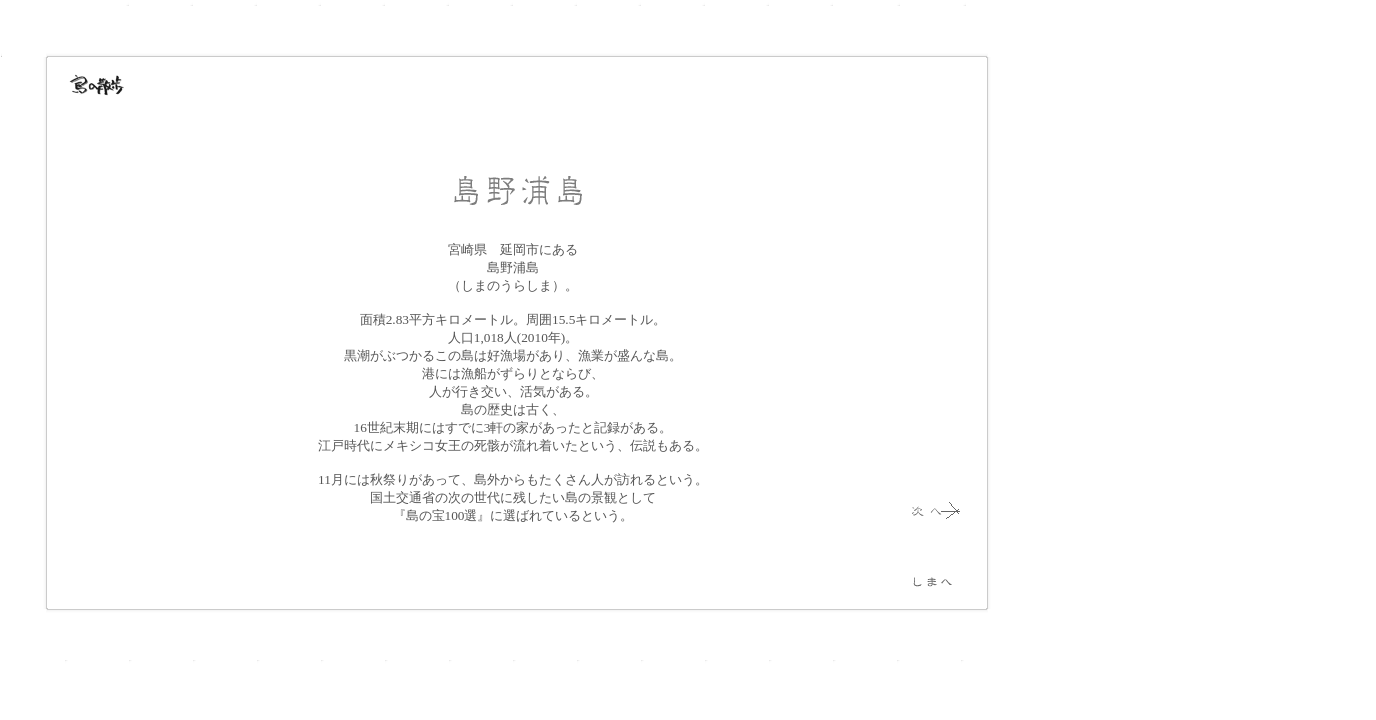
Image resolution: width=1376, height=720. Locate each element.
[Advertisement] (1090, 340)
